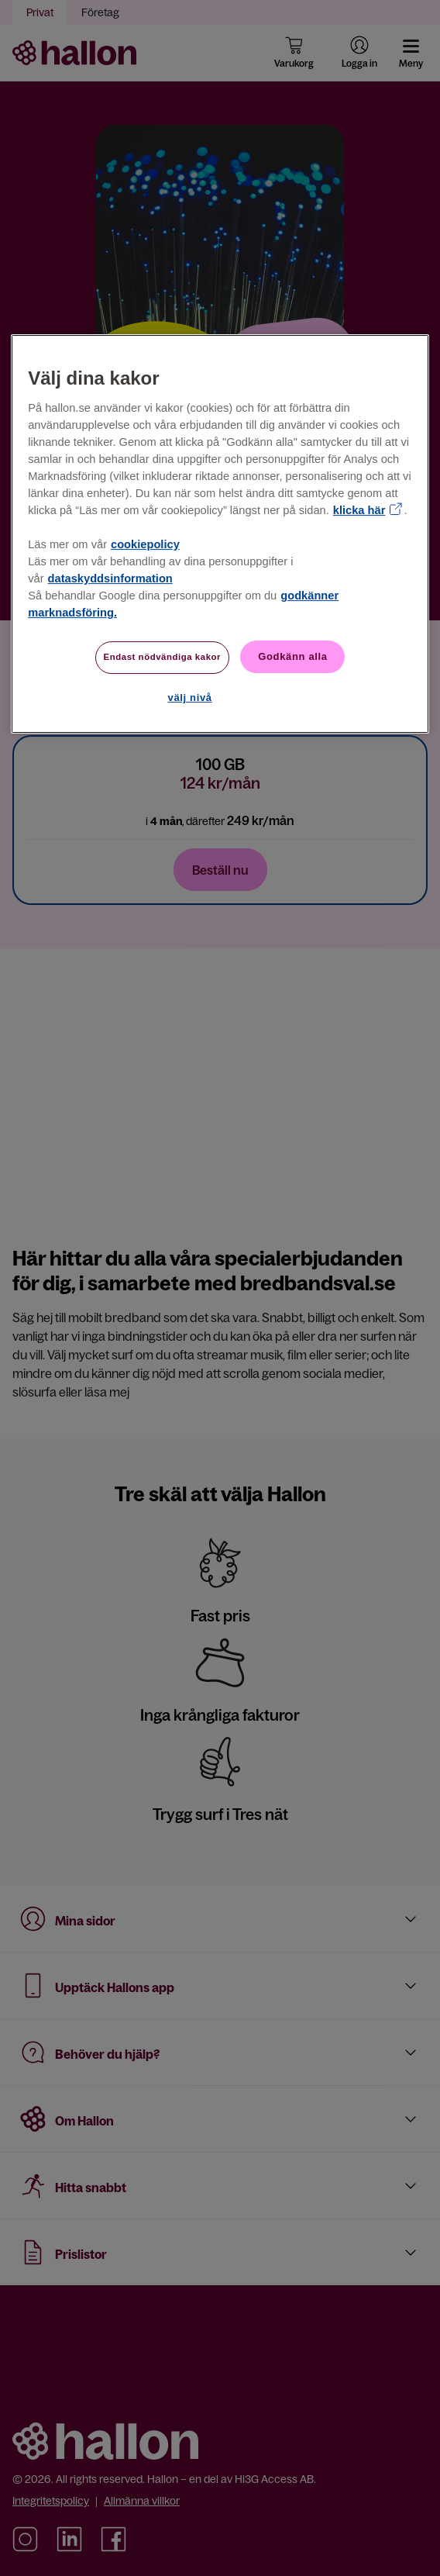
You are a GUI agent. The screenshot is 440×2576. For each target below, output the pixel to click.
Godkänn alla (292, 656)
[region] (220, 534)
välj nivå (190, 697)
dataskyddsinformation (110, 578)
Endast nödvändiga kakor (163, 656)
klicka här (359, 510)
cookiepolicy (145, 544)
